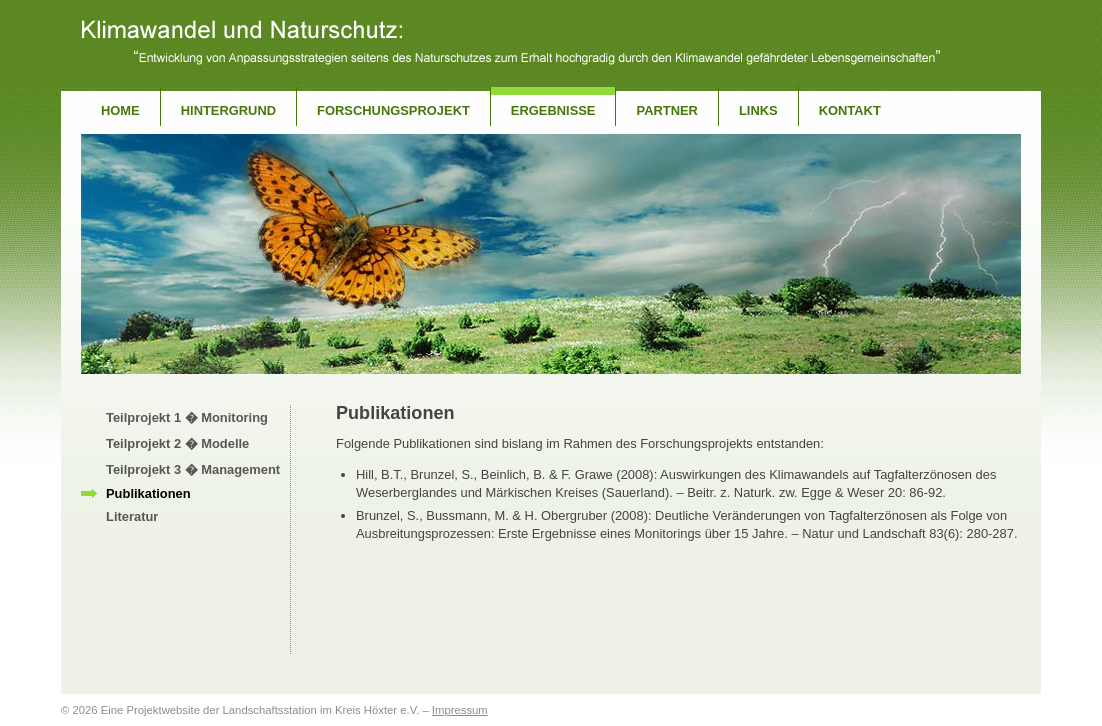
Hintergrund (228, 110)
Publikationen (148, 493)
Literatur (132, 516)
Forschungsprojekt (393, 110)
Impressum (460, 710)
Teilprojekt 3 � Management (193, 469)
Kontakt (850, 110)
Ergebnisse (553, 110)
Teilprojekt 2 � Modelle (177, 443)
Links (758, 110)
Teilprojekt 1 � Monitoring (187, 417)
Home (120, 110)
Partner (666, 110)
